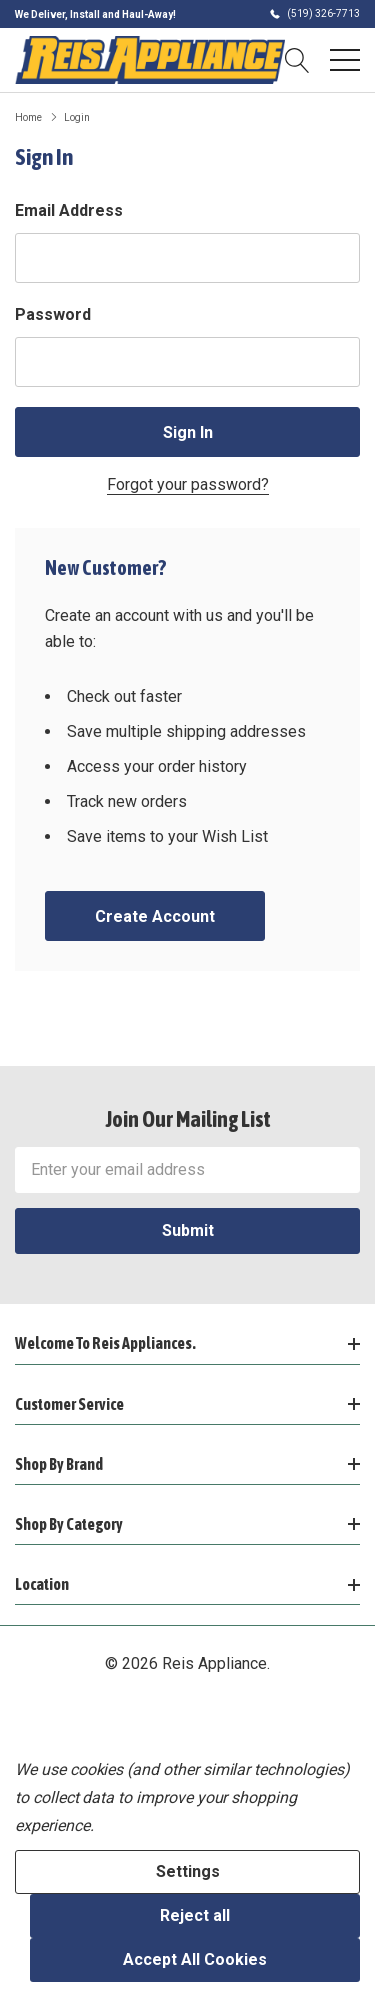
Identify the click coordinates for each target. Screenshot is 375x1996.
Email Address (69, 210)
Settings (188, 1871)
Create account (155, 916)
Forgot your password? (188, 484)
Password (53, 314)
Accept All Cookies (195, 1959)
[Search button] (297, 60)
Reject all (195, 1915)
